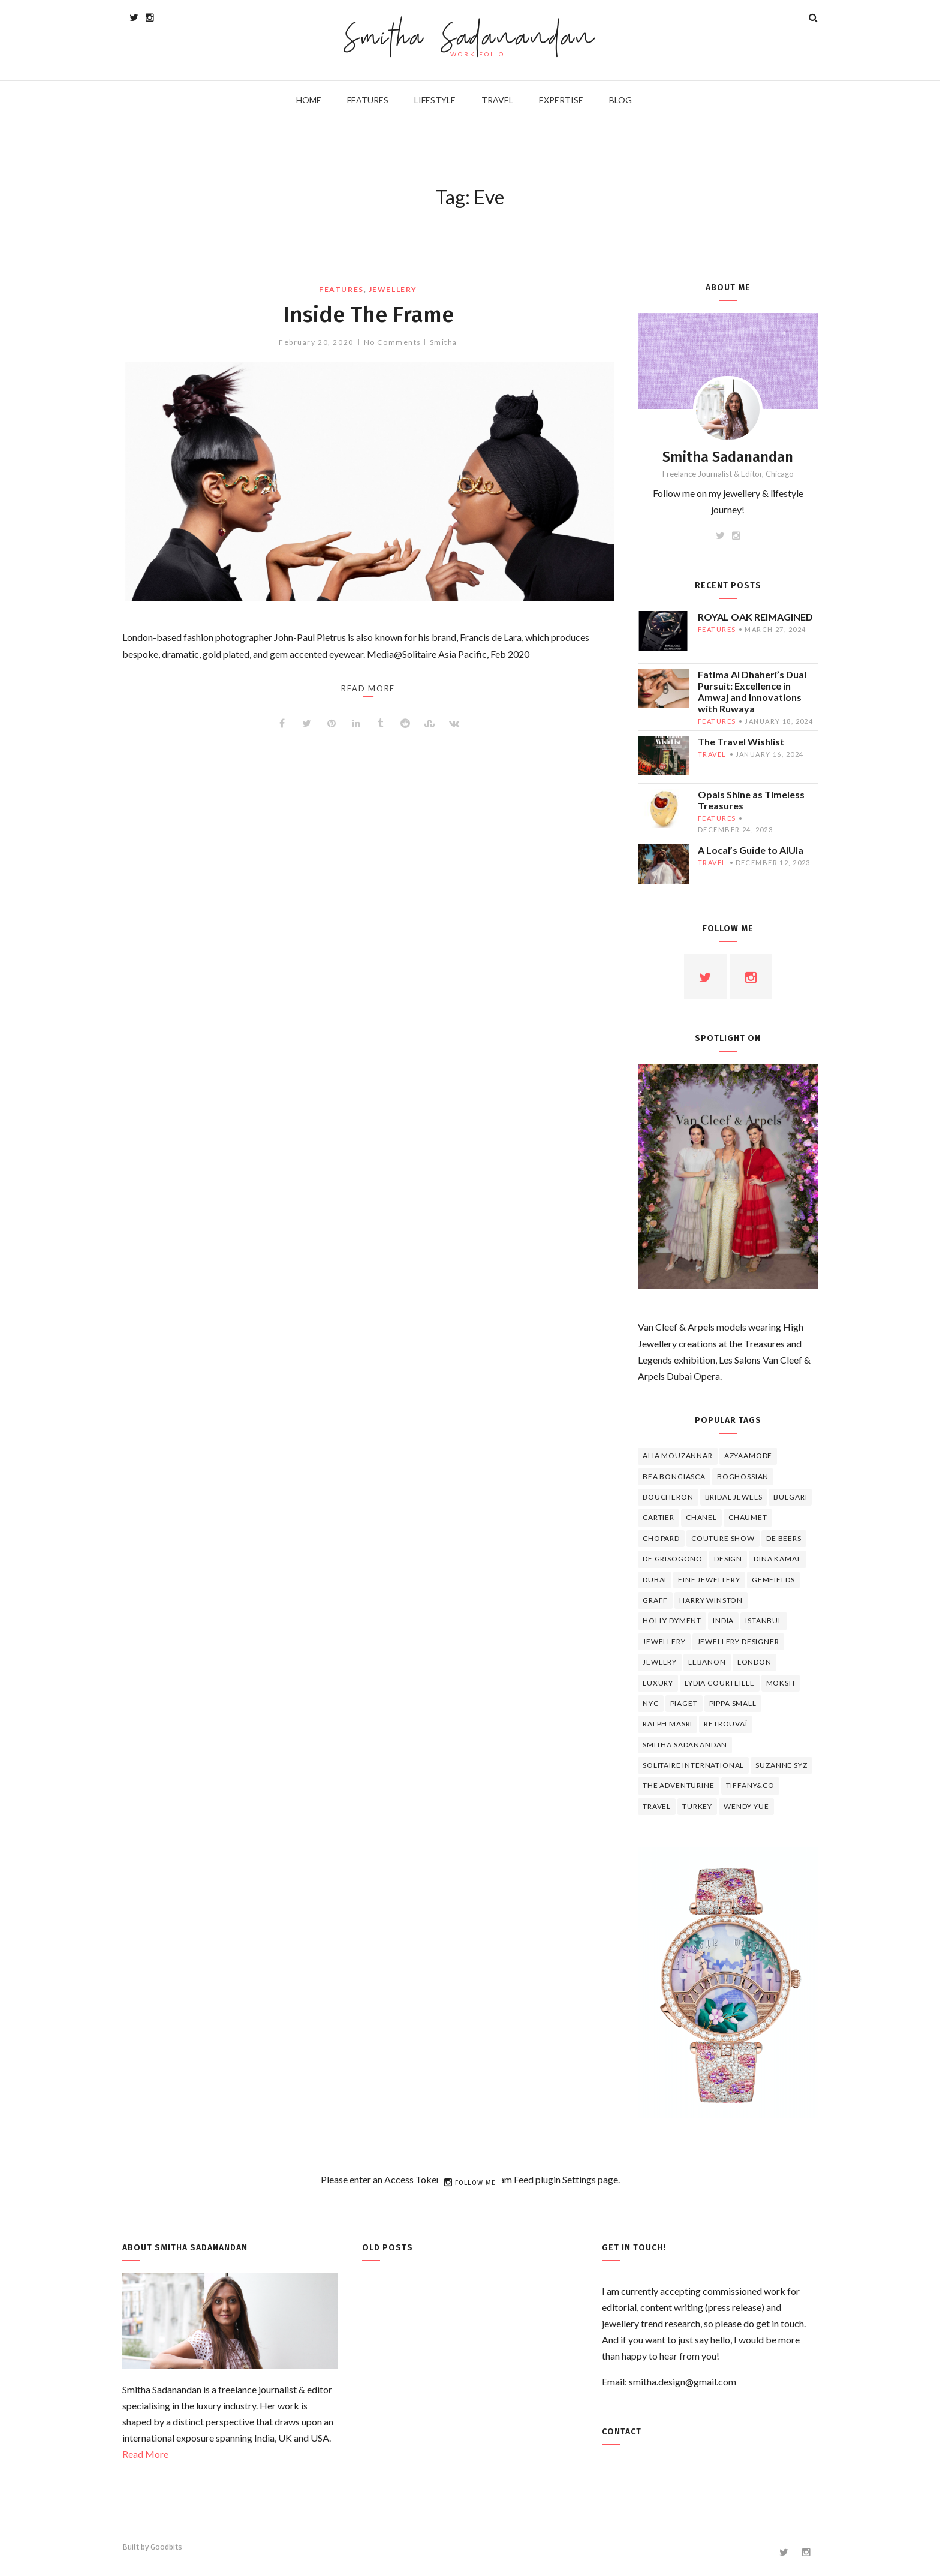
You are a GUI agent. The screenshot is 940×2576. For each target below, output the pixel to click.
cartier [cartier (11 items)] (658, 1517)
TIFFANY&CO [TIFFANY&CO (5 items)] (750, 1785)
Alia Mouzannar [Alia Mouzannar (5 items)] (678, 1455)
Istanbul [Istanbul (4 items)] (763, 1620)
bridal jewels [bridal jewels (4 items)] (734, 1496)
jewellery (393, 289)
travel (712, 754)
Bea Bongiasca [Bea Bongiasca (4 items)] (674, 1476)
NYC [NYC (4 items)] (651, 1703)
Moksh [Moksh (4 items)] (780, 1682)
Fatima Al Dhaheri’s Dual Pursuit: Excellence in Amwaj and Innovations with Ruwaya (752, 691)
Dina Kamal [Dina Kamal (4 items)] (777, 1558)
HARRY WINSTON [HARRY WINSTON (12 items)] (711, 1600)
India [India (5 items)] (723, 1620)
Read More (145, 2454)
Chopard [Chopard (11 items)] (661, 1538)
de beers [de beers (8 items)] (784, 1538)
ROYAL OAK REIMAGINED (755, 616)
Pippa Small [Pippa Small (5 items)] (733, 1703)
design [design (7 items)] (728, 1558)
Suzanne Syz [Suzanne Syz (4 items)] (781, 1765)
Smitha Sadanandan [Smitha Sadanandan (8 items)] (685, 1744)
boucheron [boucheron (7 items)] (668, 1496)
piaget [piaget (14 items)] (684, 1703)
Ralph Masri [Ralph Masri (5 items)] (667, 1723)
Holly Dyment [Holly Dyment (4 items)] (672, 1620)
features (341, 289)
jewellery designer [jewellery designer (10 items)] (738, 1641)
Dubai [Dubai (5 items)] (655, 1579)
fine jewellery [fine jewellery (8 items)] (709, 1579)
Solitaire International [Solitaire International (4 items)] (693, 1765)
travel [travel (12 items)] (657, 1806)
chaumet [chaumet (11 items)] (747, 1517)
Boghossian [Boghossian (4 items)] (743, 1476)
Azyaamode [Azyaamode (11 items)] (748, 1455)
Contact (621, 2432)
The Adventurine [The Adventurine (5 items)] (679, 1785)
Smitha (443, 342)
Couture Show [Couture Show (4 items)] (723, 1538)
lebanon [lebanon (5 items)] (707, 1661)
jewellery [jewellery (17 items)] (664, 1641)
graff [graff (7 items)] (655, 1600)
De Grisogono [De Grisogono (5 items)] (673, 1558)
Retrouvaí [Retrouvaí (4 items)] (726, 1723)
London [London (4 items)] (754, 1661)
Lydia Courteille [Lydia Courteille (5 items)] (719, 1682)
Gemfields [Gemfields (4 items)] (773, 1579)
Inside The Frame (368, 314)
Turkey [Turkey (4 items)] (697, 1806)
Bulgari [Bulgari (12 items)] (790, 1496)
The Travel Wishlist (741, 741)
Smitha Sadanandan (470, 39)
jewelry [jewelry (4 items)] (660, 1661)
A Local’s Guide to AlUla (750, 850)
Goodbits (166, 2546)
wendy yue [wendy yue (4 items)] (746, 1806)
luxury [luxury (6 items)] (658, 1682)
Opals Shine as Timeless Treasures (751, 800)
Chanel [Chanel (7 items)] (701, 1517)
